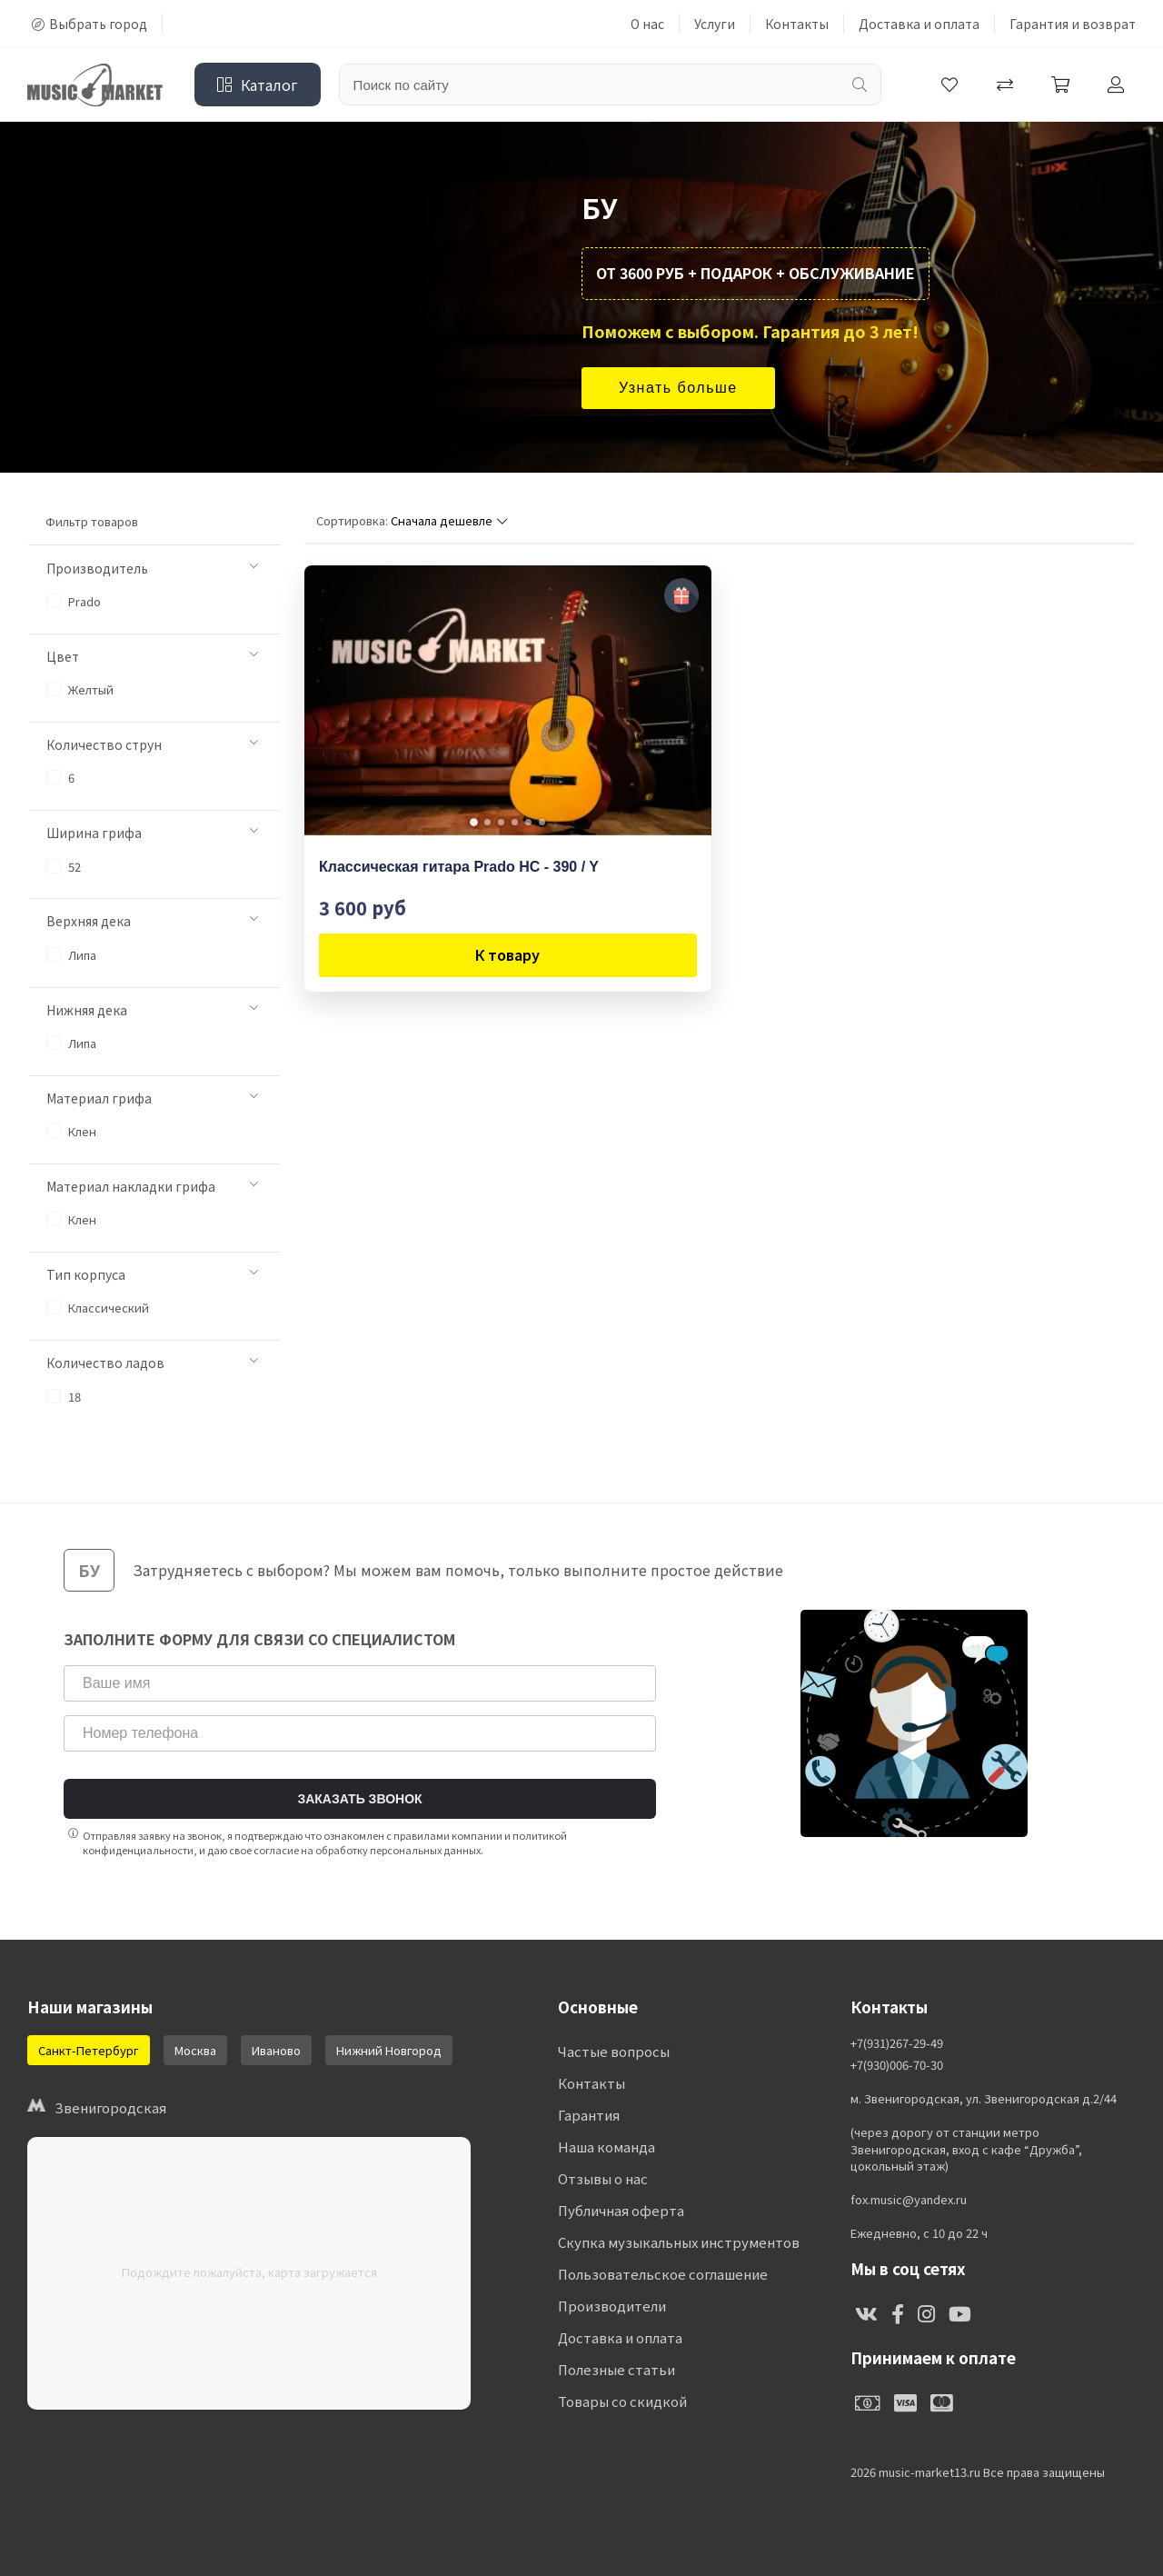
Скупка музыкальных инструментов (679, 2242)
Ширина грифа (152, 833)
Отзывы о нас (603, 2178)
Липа (71, 955)
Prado (73, 601)
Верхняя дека (152, 921)
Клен (71, 1131)
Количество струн (152, 744)
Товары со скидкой (622, 2401)
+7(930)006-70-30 (896, 2065)
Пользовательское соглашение (663, 2273)
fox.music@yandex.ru (908, 2200)
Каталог (257, 84)
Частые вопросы (614, 2051)
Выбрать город (89, 24)
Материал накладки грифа (152, 1186)
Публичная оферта (621, 2210)
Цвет (152, 656)
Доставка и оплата (919, 24)
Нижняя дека (152, 1010)
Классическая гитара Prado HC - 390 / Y (459, 866)
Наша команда (606, 2146)
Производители (612, 2305)
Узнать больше (678, 387)
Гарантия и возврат (1072, 24)
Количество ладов (152, 1362)
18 (63, 1396)
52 (63, 866)
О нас (647, 24)
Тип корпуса (152, 1274)
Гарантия (589, 2114)
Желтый (80, 689)
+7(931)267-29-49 (896, 2043)
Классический (97, 1307)
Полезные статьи (616, 2369)
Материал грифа (152, 1098)
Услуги (714, 24)
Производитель (152, 568)
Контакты (797, 24)
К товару (507, 954)
